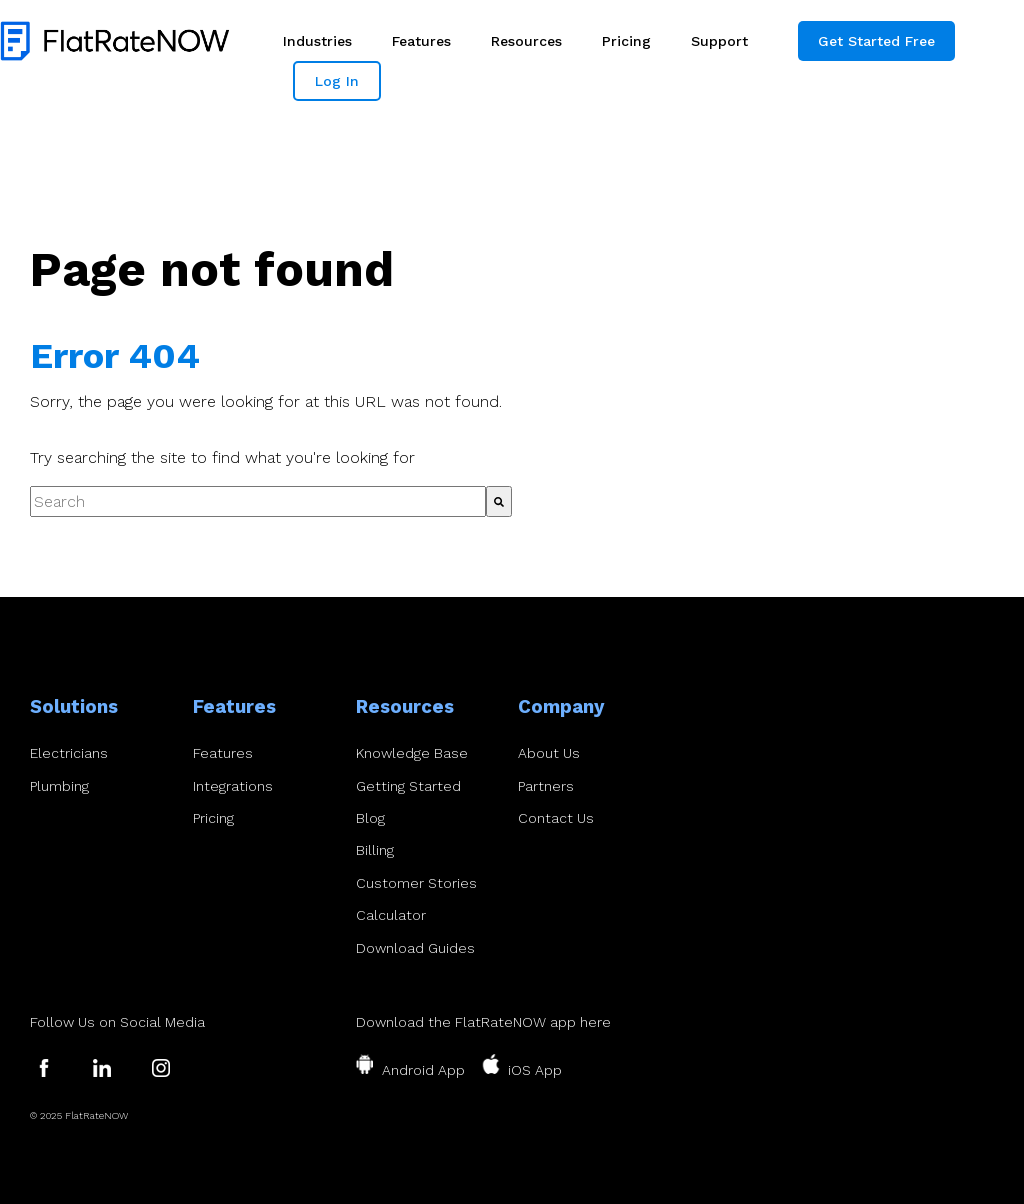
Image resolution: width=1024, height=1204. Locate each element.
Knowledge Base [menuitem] (412, 753)
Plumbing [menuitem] (59, 786)
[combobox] (258, 502)
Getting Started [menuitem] (408, 786)
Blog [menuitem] (370, 818)
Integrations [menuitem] (233, 786)
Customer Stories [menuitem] (416, 883)
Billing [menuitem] (375, 850)
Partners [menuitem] (546, 786)
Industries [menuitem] (317, 41)
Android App (423, 1070)
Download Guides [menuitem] (415, 948)
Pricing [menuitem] (626, 41)
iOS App (535, 1070)
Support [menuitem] (719, 41)
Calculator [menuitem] (391, 915)
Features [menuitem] (421, 41)
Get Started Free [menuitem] (876, 41)
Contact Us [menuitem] (556, 818)
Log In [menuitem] (337, 81)
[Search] (499, 502)
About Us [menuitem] (549, 753)
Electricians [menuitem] (69, 753)
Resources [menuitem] (526, 41)
